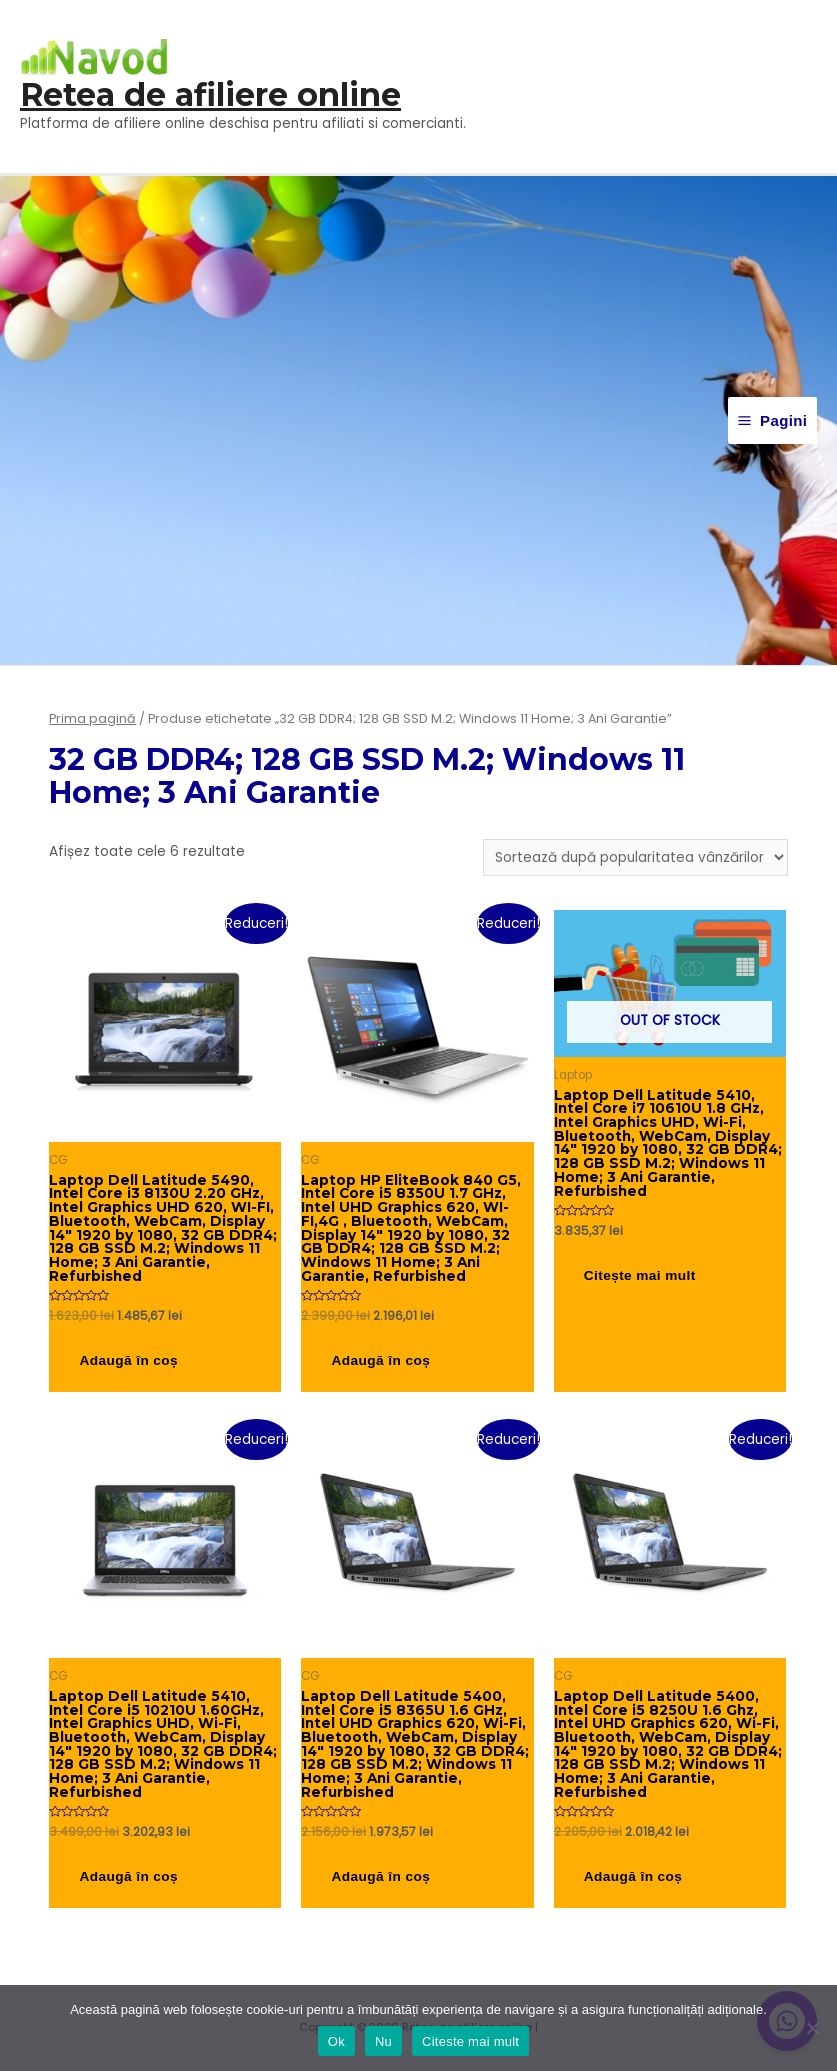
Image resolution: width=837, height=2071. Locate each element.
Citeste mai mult (470, 2041)
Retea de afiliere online (210, 94)
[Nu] (812, 2028)
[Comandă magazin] (635, 857)
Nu (383, 2041)
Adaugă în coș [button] (130, 1361)
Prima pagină (92, 718)
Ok (336, 2041)
